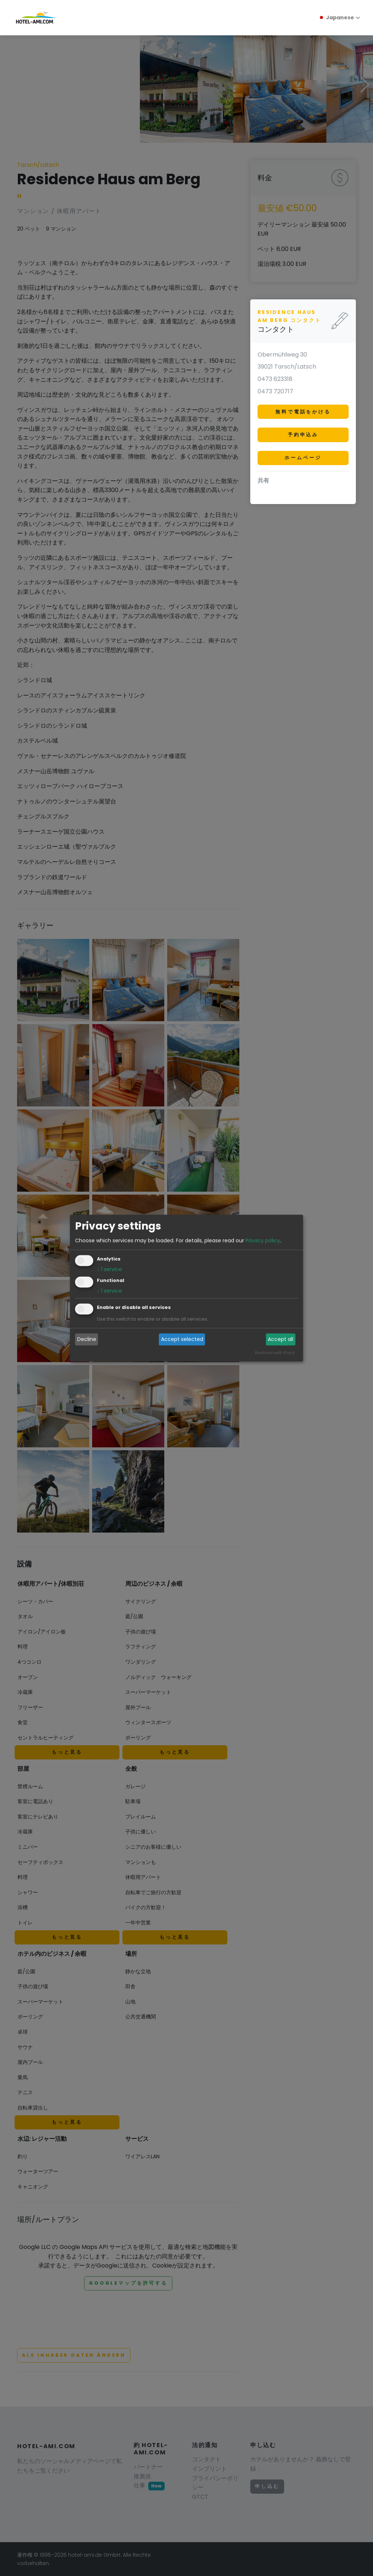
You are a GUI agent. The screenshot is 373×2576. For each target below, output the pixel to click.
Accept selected (182, 1339)
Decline (86, 1339)
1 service (109, 1269)
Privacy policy (263, 1240)
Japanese (336, 17)
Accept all (280, 1339)
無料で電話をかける (303, 412)
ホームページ (302, 458)
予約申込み (303, 435)
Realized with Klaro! (275, 1353)
